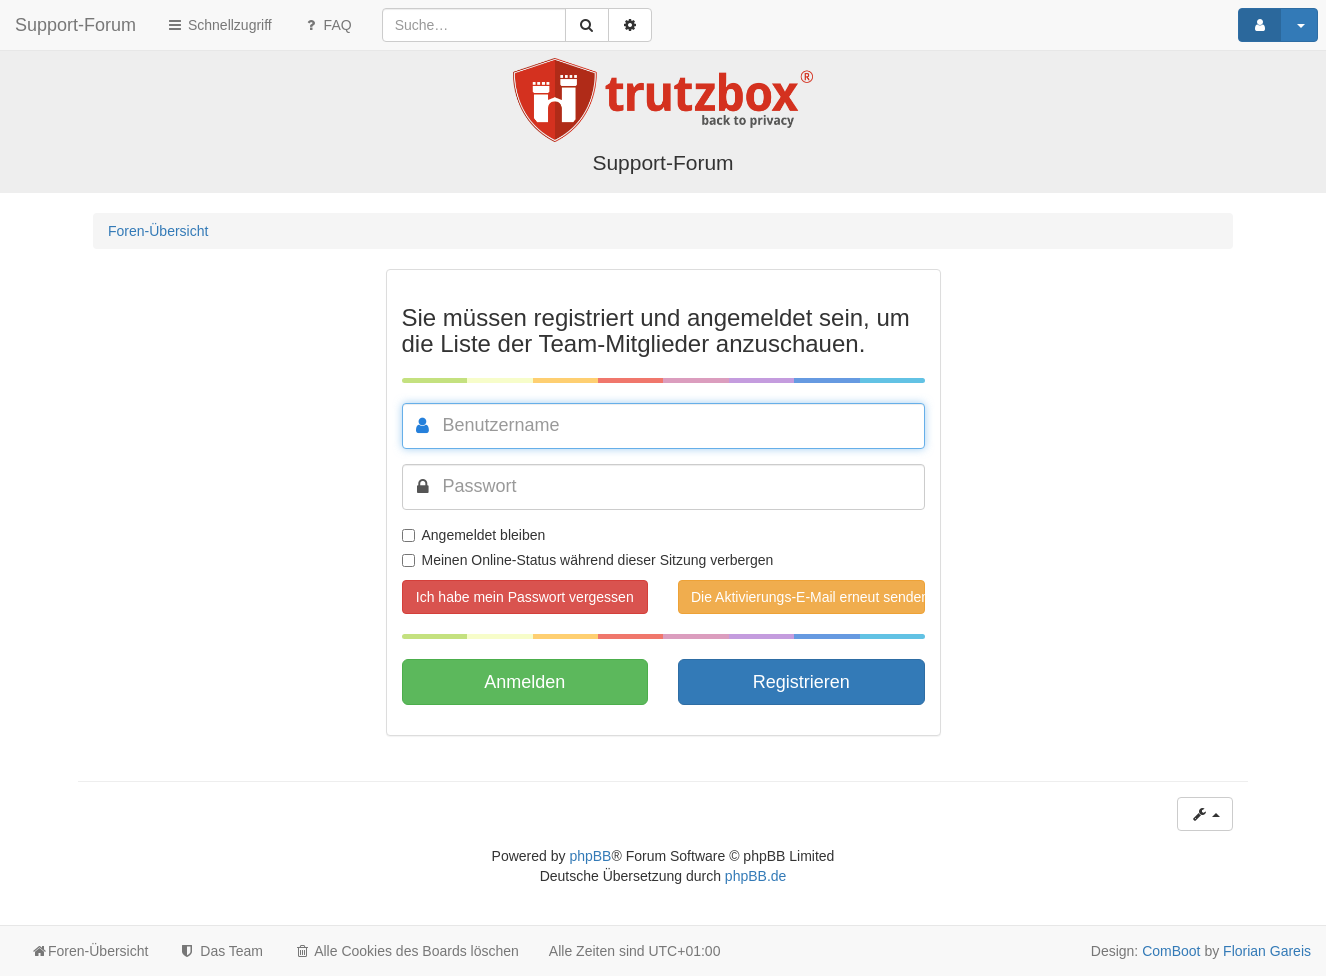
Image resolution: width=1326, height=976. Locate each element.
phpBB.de (756, 876)
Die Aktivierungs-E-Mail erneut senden (808, 597)
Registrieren (801, 682)
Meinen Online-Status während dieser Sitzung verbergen (588, 560)
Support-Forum (75, 25)
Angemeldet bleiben (474, 535)
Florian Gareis (1267, 951)
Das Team (220, 951)
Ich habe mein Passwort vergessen (525, 597)
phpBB (590, 856)
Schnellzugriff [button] (219, 25)
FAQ (327, 25)
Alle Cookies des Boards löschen (406, 951)
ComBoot (1171, 951)
